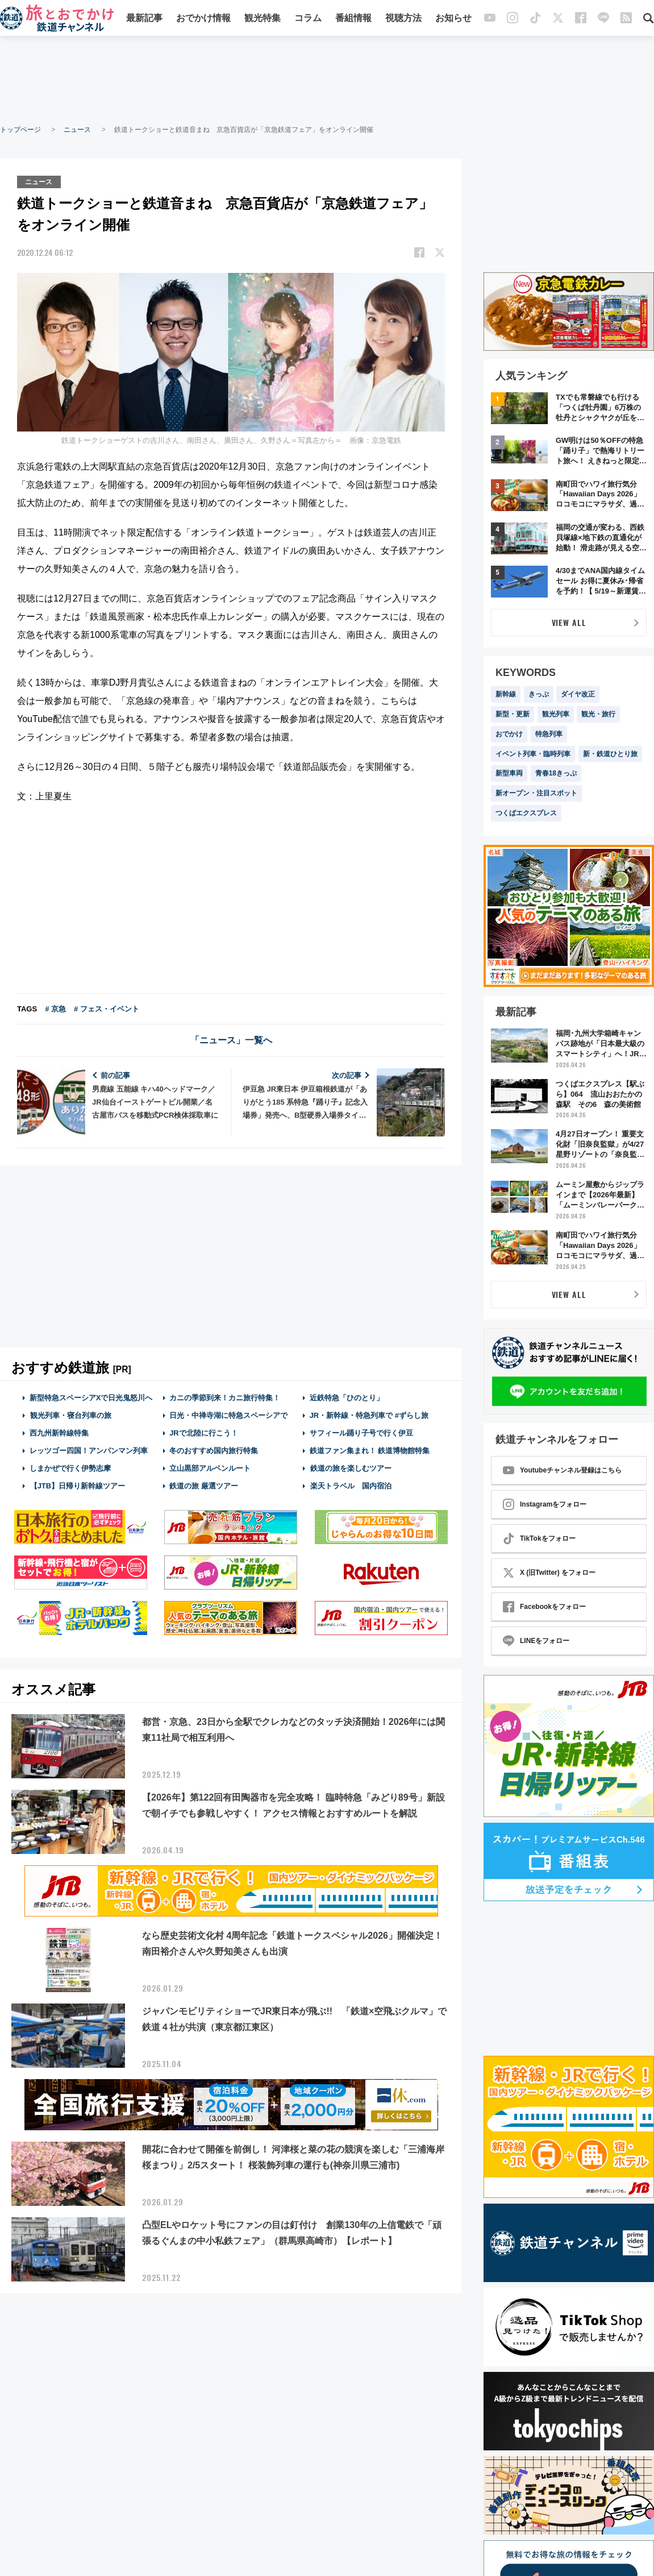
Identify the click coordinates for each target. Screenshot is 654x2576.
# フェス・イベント (106, 1008)
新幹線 (505, 694)
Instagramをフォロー (544, 1504)
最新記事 (144, 18)
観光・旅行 (598, 714)
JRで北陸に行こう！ (203, 1432)
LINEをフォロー (536, 1640)
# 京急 (55, 1008)
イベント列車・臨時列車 (532, 754)
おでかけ (509, 734)
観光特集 (262, 18)
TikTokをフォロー (539, 1538)
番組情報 (353, 18)
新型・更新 (512, 714)
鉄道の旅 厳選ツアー (203, 1486)
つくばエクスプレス (526, 813)
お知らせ (453, 18)
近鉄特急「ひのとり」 (347, 1397)
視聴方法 (403, 18)
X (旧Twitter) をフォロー (549, 1572)
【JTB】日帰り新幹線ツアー (78, 1486)
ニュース (77, 130)
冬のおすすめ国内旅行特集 (213, 1450)
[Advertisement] (327, 79)
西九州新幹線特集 (59, 1432)
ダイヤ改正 (578, 694)
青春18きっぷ (556, 773)
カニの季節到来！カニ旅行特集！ (224, 1397)
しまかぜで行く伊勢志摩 (70, 1467)
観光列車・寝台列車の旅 (70, 1415)
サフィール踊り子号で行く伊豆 (361, 1432)
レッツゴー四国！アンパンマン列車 (89, 1450)
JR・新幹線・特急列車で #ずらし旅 (369, 1415)
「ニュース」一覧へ (231, 1039)
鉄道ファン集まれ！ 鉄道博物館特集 (370, 1450)
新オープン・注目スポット (536, 793)
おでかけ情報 (203, 18)
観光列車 (555, 714)
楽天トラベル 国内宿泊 (350, 1486)
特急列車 (549, 734)
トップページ (20, 130)
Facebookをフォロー (544, 1606)
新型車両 (509, 773)
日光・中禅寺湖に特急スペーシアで (228, 1415)
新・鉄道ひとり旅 (610, 754)
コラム (308, 18)
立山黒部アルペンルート (210, 1467)
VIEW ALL (569, 622)
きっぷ (538, 694)
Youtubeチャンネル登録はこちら (562, 1470)
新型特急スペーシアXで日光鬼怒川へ (91, 1397)
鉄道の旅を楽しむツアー (350, 1467)
